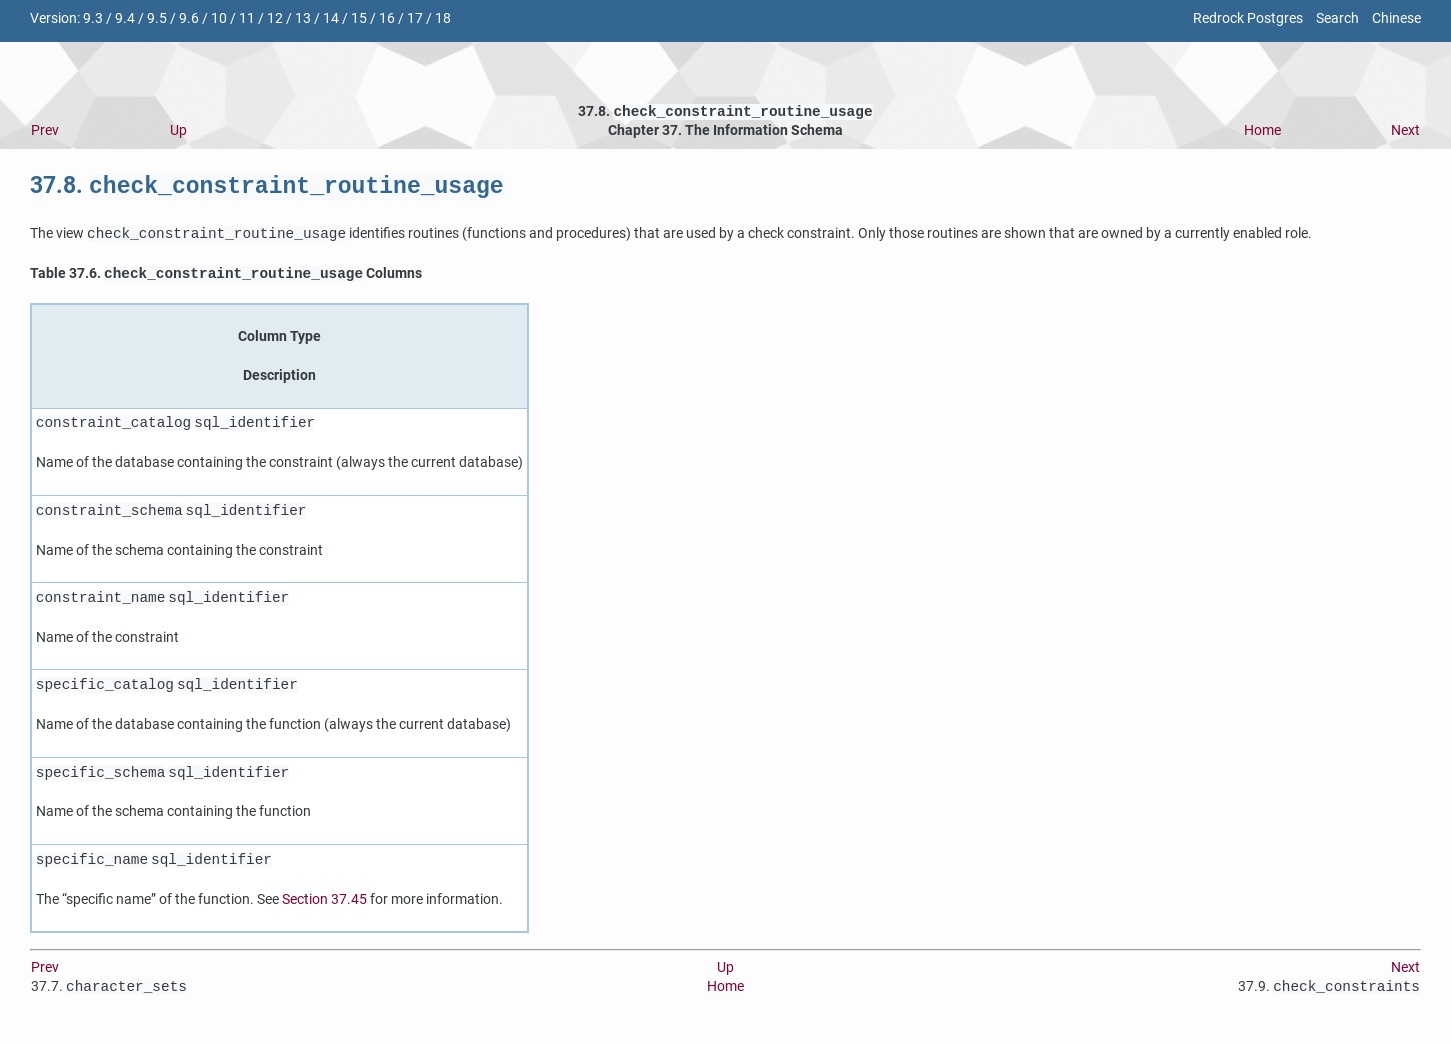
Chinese (1396, 18)
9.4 (125, 18)
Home (1262, 132)
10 (219, 18)
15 (359, 18)
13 (303, 18)
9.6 (189, 18)
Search (1337, 18)
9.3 (93, 18)
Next (1405, 132)
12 (275, 18)
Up (178, 132)
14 (331, 18)
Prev (45, 132)
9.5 (157, 18)
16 (387, 18)
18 (443, 18)
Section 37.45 (324, 905)
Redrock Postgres (1248, 18)
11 (247, 18)
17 (415, 18)
